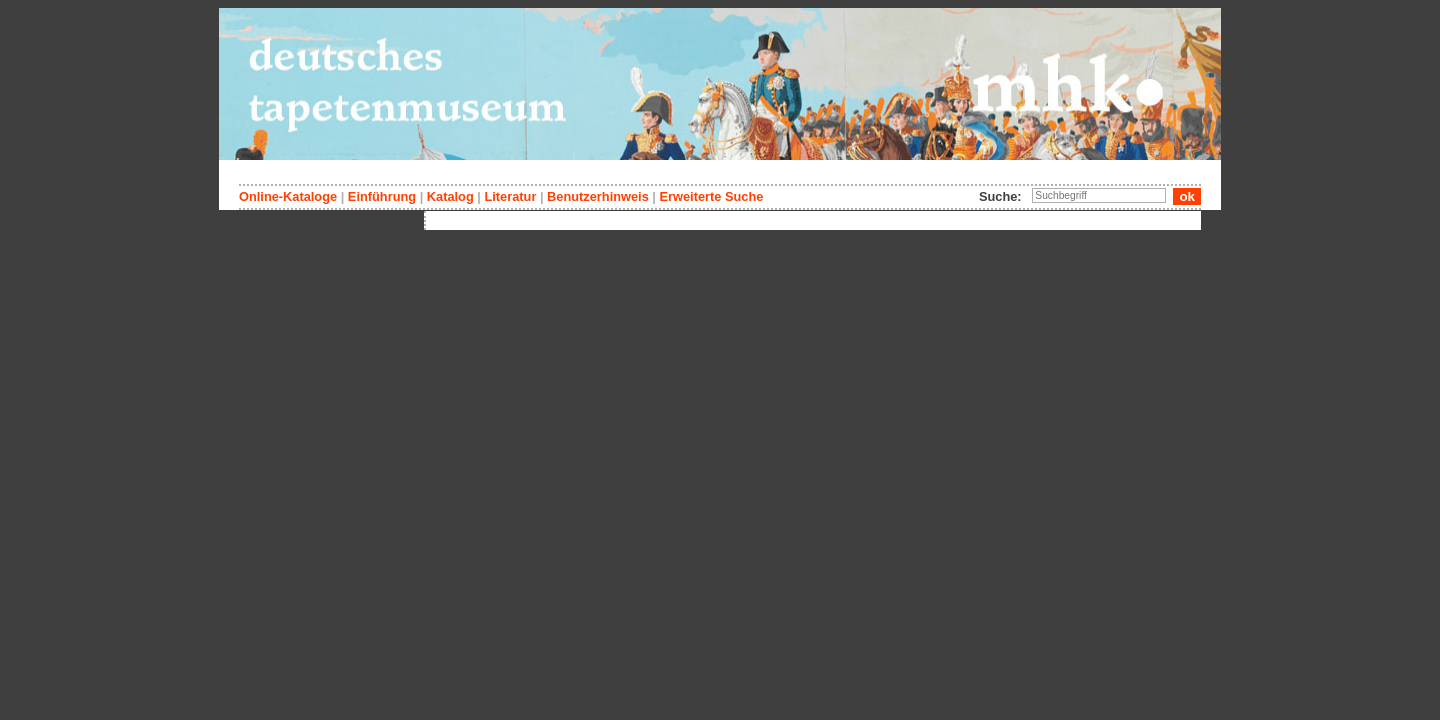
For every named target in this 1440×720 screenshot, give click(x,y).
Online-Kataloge (288, 196)
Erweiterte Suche (711, 196)
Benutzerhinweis (598, 196)
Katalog (450, 196)
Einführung (382, 196)
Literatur (510, 196)
